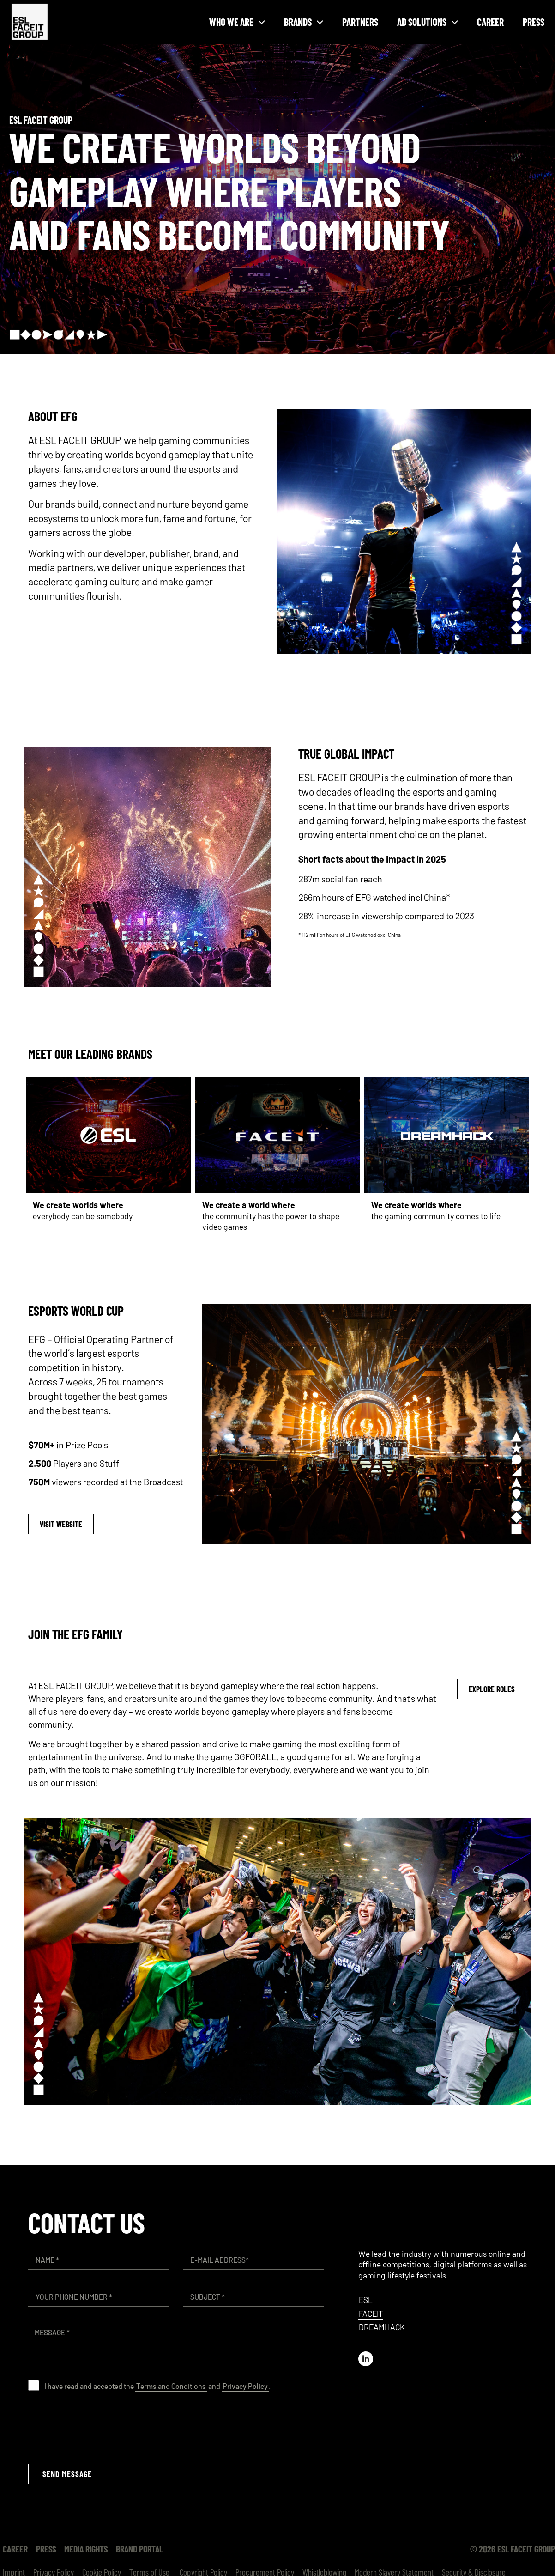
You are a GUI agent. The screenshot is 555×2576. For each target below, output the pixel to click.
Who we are (237, 22)
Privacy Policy (245, 2386)
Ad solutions (427, 22)
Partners (360, 22)
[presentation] (98, 2427)
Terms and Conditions (171, 2386)
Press (533, 22)
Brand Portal (139, 2548)
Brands (303, 22)
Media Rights (86, 2548)
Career (490, 22)
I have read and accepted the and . (157, 2386)
